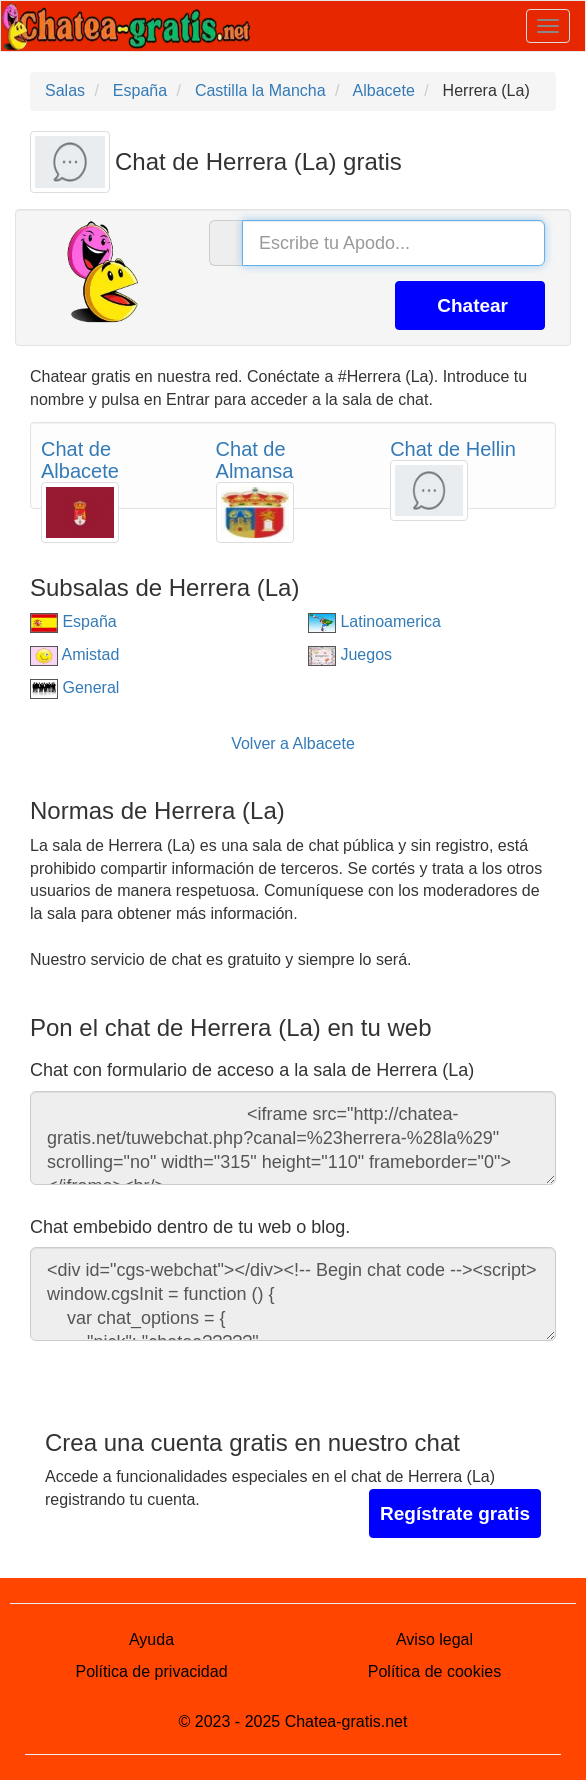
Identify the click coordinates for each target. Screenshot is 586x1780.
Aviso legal (434, 1639)
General (74, 687)
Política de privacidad (151, 1671)
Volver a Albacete (293, 743)
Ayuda (151, 1639)
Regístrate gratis (455, 1513)
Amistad (74, 654)
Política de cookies (434, 1671)
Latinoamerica (374, 621)
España (73, 621)
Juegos (350, 654)
